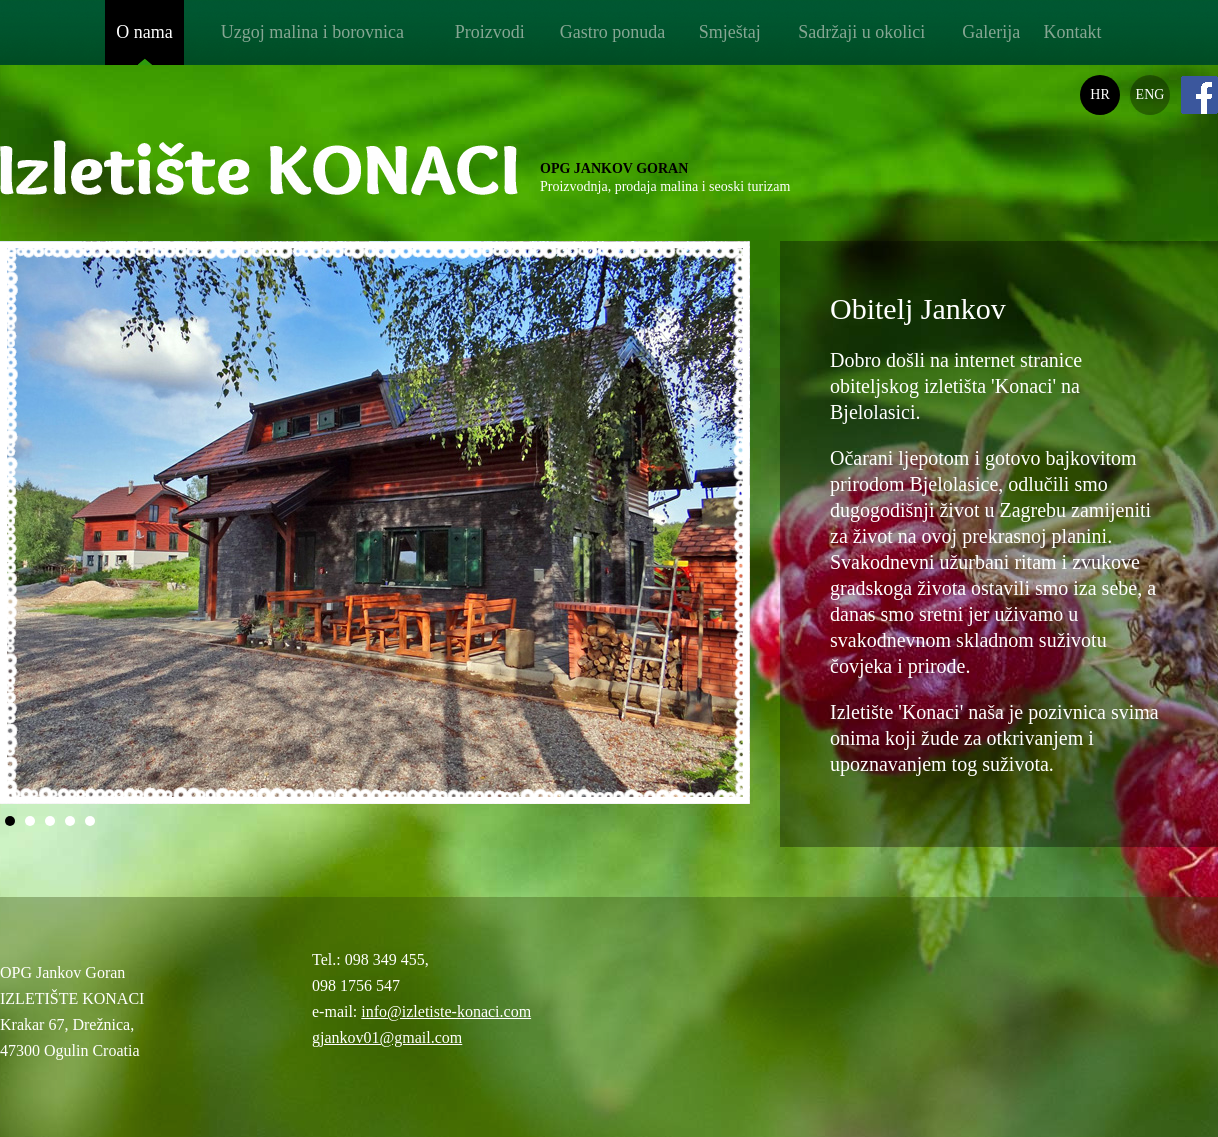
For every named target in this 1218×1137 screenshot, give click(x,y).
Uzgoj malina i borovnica (312, 32)
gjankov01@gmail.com (387, 1037)
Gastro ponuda (612, 32)
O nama (144, 32)
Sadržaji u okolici (861, 32)
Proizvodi (490, 32)
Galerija (991, 32)
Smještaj (730, 32)
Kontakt (1072, 32)
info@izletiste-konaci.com (446, 1011)
